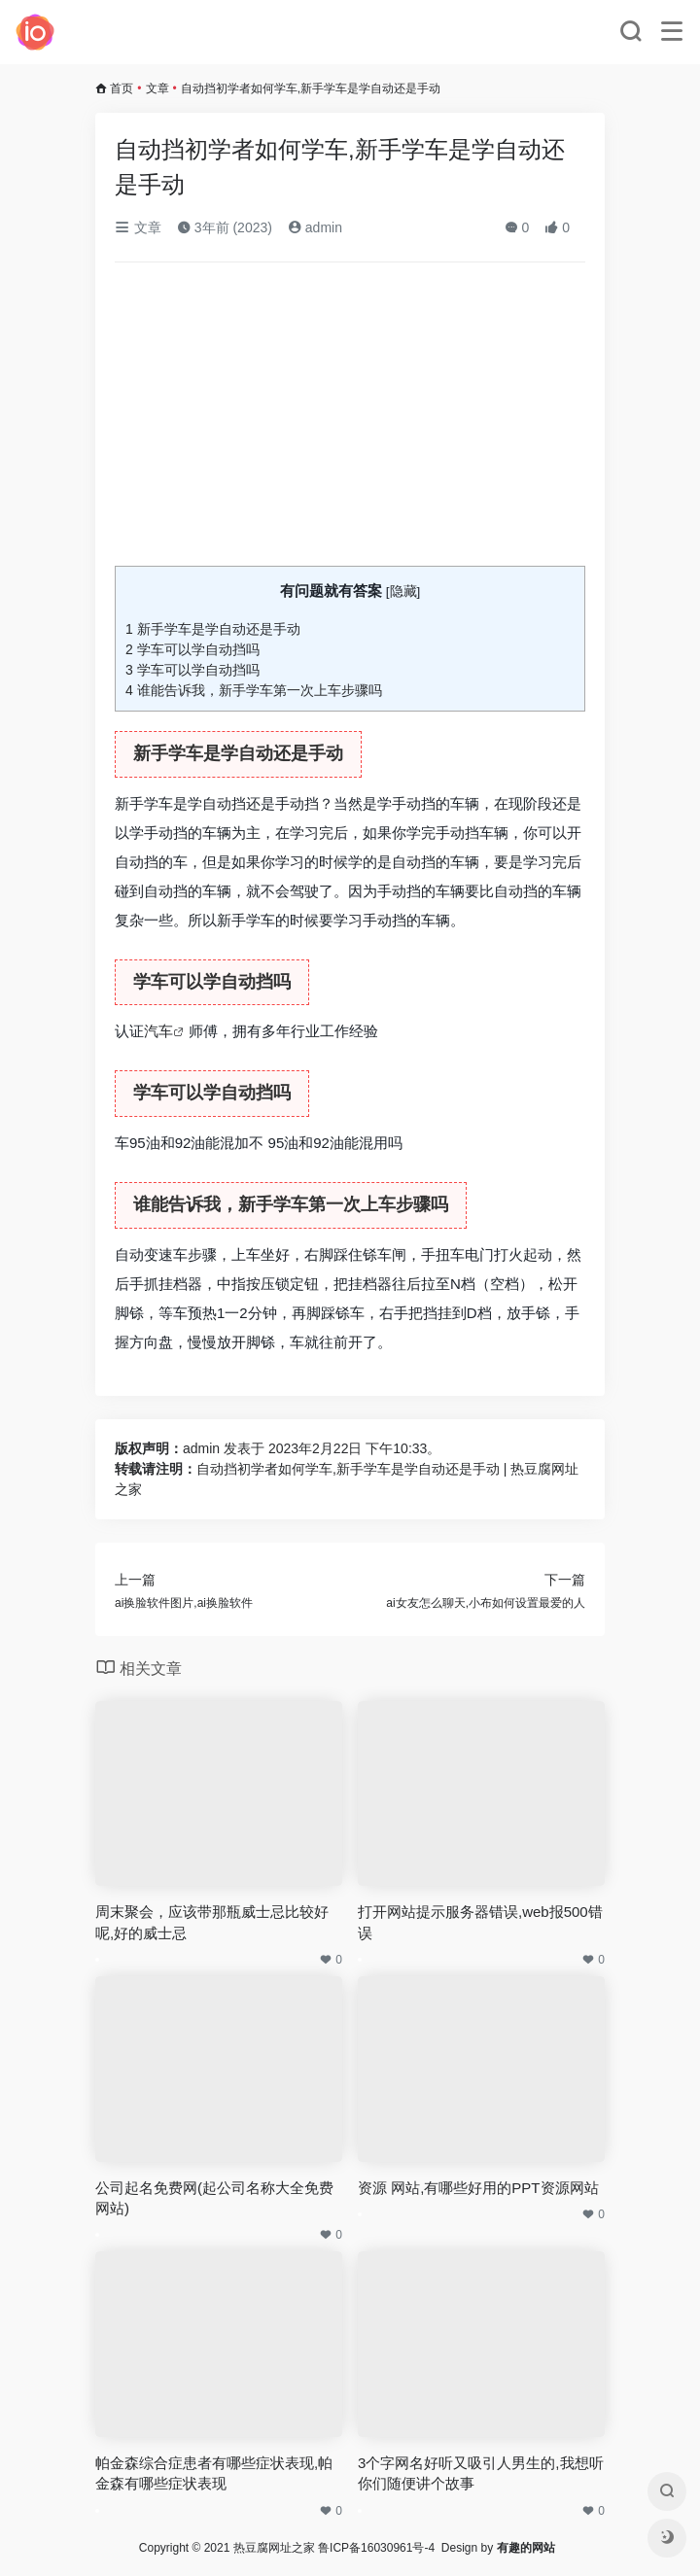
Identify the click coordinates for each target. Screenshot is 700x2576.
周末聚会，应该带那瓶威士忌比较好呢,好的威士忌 (212, 1921)
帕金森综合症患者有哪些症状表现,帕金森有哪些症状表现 (213, 2472)
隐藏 (403, 591)
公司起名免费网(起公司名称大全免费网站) (214, 2197)
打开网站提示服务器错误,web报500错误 (480, 1921)
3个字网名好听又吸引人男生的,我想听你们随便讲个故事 (481, 2472)
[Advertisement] (350, 422)
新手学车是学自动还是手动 (212, 629)
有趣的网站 (526, 2548)
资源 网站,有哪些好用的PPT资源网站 (478, 2187)
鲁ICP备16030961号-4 (376, 2548)
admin (315, 227)
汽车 (158, 1031)
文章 (157, 88)
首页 (121, 88)
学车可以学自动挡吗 (192, 649)
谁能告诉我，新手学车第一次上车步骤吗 (253, 690)
